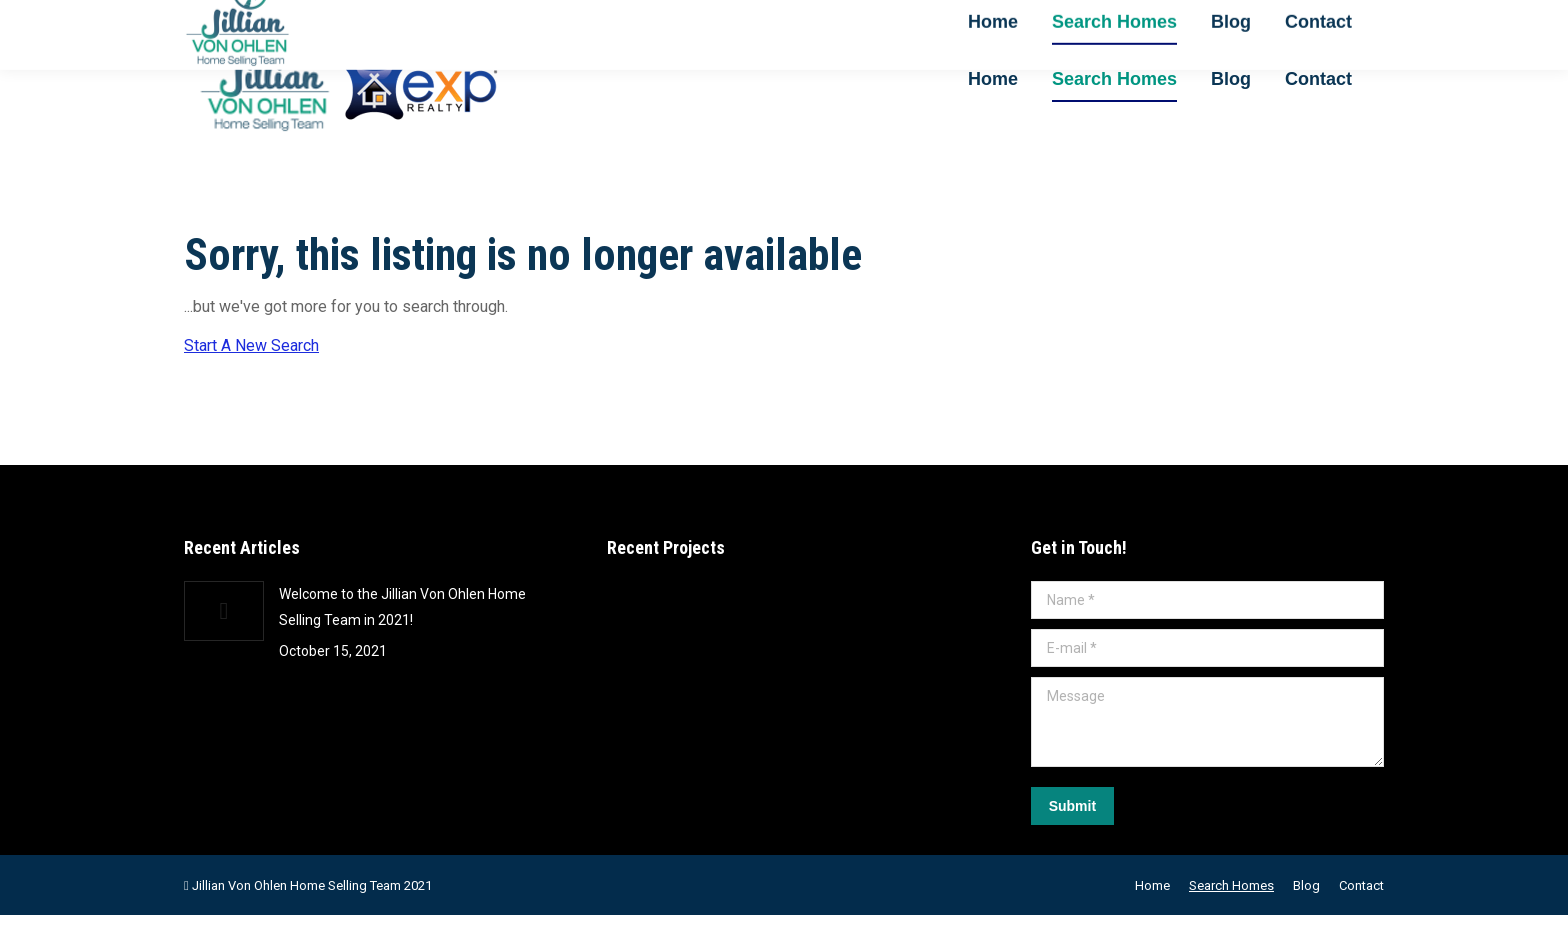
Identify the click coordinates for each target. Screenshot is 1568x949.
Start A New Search (251, 379)
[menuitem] (993, 113)
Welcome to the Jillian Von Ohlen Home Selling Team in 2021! (402, 641)
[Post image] (224, 645)
